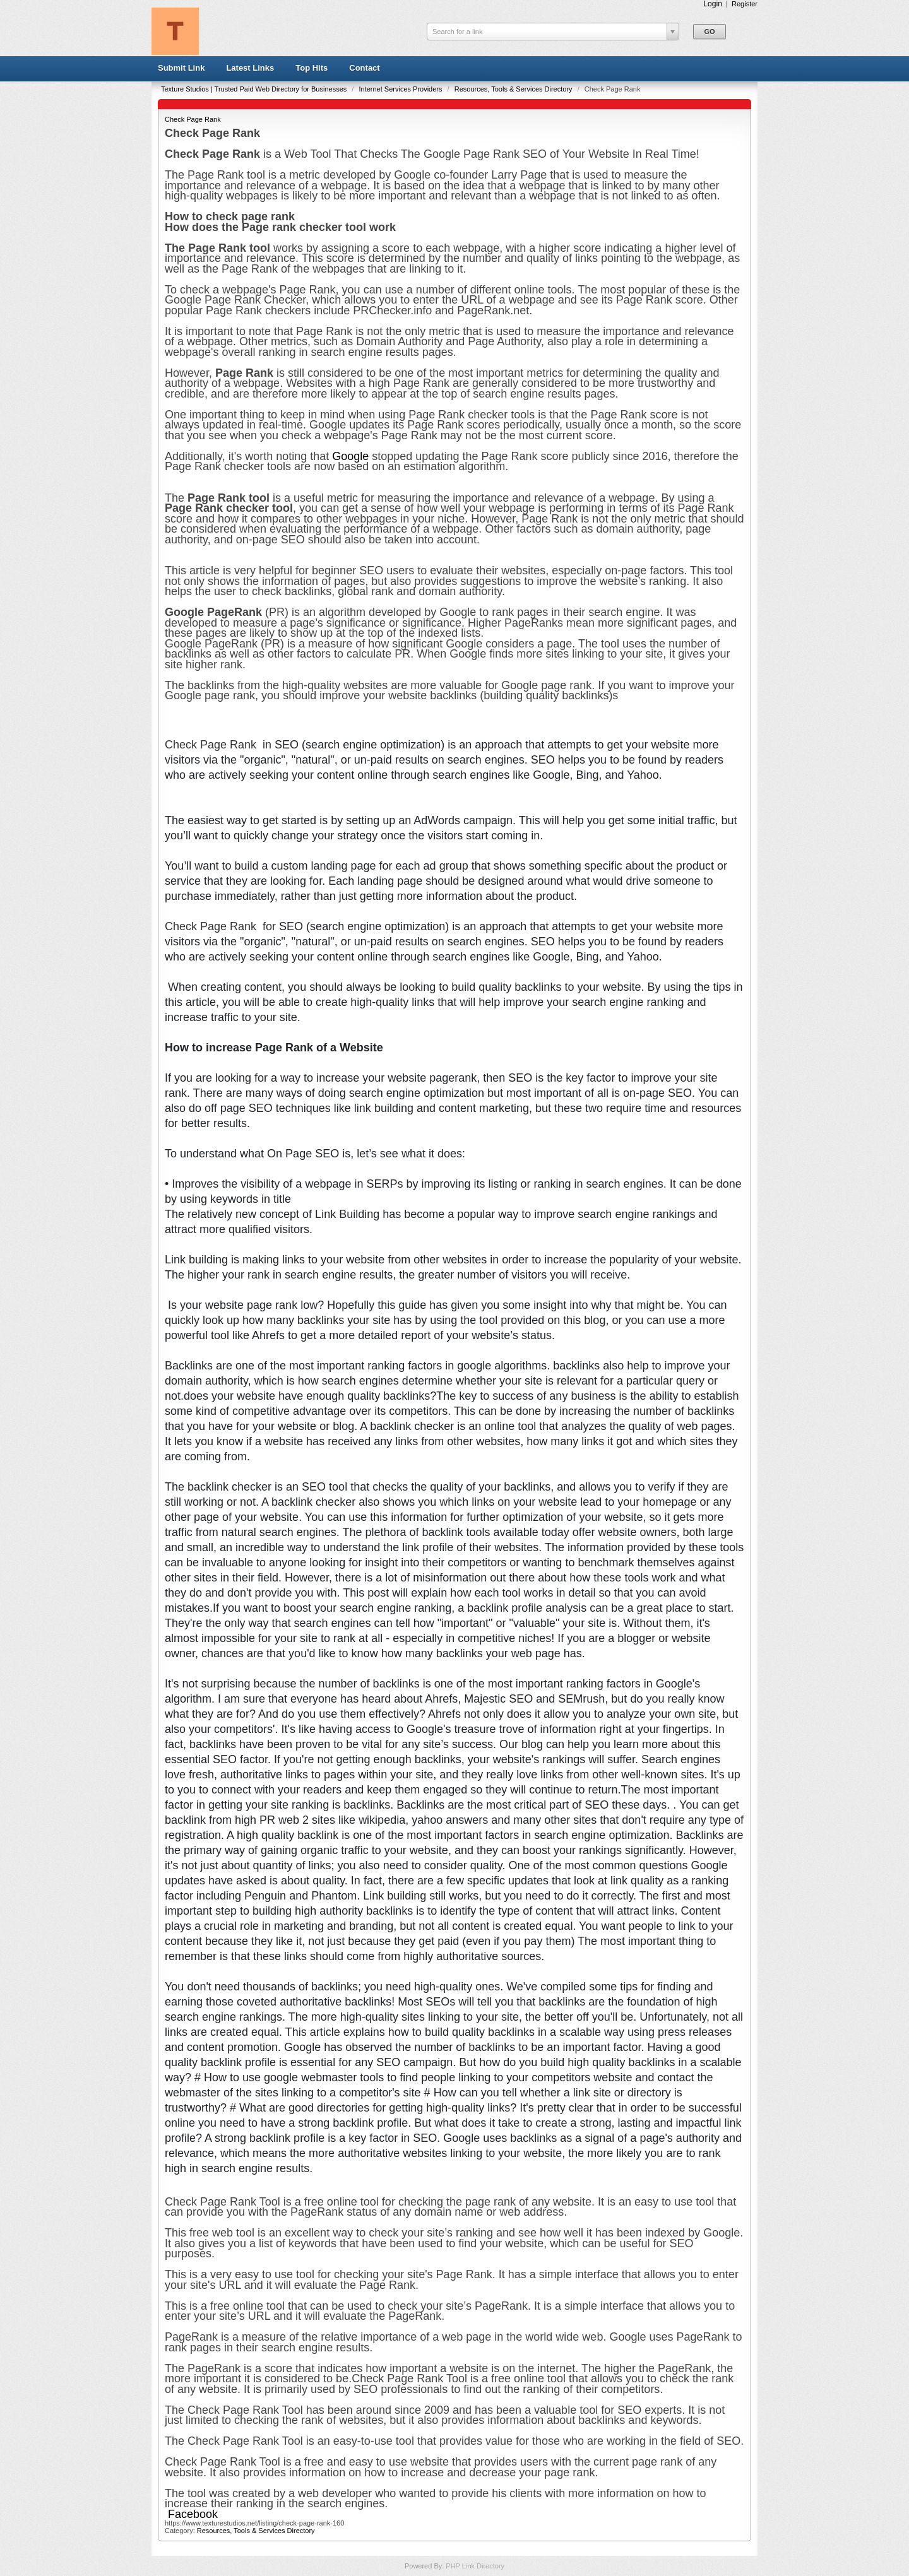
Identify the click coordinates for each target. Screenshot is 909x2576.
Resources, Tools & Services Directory (514, 89)
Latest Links (250, 68)
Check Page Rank (193, 119)
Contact (364, 68)
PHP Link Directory (475, 2566)
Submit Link (181, 68)
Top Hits (311, 68)
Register (745, 4)
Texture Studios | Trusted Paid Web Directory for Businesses (254, 89)
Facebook (193, 2514)
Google (352, 456)
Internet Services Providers (401, 89)
